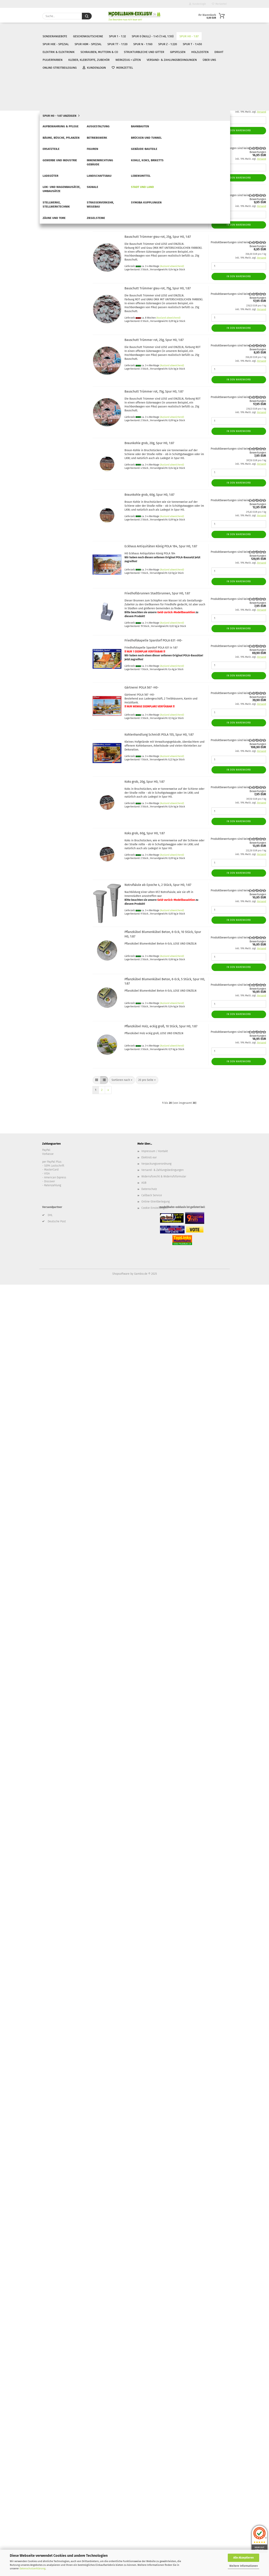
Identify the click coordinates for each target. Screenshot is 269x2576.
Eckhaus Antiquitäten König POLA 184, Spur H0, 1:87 (160, 546)
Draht (6, 281)
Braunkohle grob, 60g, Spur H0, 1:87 (149, 494)
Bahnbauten (16, 89)
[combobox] (122, 71)
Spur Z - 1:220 (12, 238)
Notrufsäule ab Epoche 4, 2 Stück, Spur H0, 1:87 (157, 885)
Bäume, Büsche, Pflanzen (24, 95)
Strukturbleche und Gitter (20, 262)
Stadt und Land (18, 177)
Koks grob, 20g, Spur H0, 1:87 (144, 781)
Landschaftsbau (19, 154)
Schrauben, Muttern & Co (19, 256)
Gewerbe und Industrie (23, 130)
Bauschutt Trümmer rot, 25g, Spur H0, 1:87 (154, 340)
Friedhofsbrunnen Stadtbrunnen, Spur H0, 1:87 (157, 593)
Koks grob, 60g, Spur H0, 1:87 (144, 833)
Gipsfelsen (10, 268)
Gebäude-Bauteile (20, 124)
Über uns (105, 28)
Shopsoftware (121, 1273)
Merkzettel (219, 4)
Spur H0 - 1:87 (12, 65)
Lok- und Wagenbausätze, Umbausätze (33, 166)
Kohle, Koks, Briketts (21, 142)
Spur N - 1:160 (12, 231)
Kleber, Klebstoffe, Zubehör (21, 293)
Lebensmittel (17, 160)
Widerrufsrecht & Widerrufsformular (163, 1176)
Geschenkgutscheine (16, 47)
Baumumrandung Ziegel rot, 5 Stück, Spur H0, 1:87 (159, 189)
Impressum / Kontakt (154, 1151)
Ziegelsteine (16, 207)
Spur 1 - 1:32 (11, 53)
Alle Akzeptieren (243, 2557)
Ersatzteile (15, 113)
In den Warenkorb (239, 130)
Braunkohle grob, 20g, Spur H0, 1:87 (149, 443)
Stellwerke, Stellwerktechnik (26, 183)
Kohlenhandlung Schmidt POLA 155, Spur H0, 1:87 (159, 734)
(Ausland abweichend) (172, 119)
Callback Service (151, 1195)
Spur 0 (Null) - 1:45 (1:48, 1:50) (23, 59)
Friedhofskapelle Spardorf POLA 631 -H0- (153, 640)
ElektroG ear (149, 1157)
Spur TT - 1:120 (12, 225)
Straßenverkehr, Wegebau (25, 189)
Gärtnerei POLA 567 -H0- (141, 687)
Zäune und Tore (18, 201)
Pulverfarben (11, 287)
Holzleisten (10, 274)
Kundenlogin (197, 4)
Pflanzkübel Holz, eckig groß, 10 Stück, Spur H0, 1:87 (160, 1026)
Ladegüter (15, 148)
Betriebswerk (17, 101)
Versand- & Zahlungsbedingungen (68, 28)
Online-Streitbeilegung (135, 28)
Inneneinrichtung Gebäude (25, 136)
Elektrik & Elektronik (16, 250)
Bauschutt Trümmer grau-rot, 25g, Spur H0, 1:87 (157, 237)
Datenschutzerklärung (32, 2568)
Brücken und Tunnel (21, 107)
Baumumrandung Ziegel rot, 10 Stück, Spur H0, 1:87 (160, 142)
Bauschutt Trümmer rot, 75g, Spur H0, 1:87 (153, 391)
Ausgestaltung (18, 83)
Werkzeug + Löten (14, 299)
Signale (13, 171)
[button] (97, 71)
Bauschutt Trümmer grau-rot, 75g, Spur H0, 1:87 (157, 288)
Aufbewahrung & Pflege (23, 77)
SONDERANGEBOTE (15, 41)
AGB (143, 1182)
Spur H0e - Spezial (15, 213)
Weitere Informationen (243, 2566)
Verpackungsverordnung (156, 1163)
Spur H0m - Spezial (15, 219)
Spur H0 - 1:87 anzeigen (23, 71)
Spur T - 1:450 (12, 244)
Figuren (13, 118)
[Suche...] (87, 16)
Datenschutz (149, 1189)
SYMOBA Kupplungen (22, 195)
